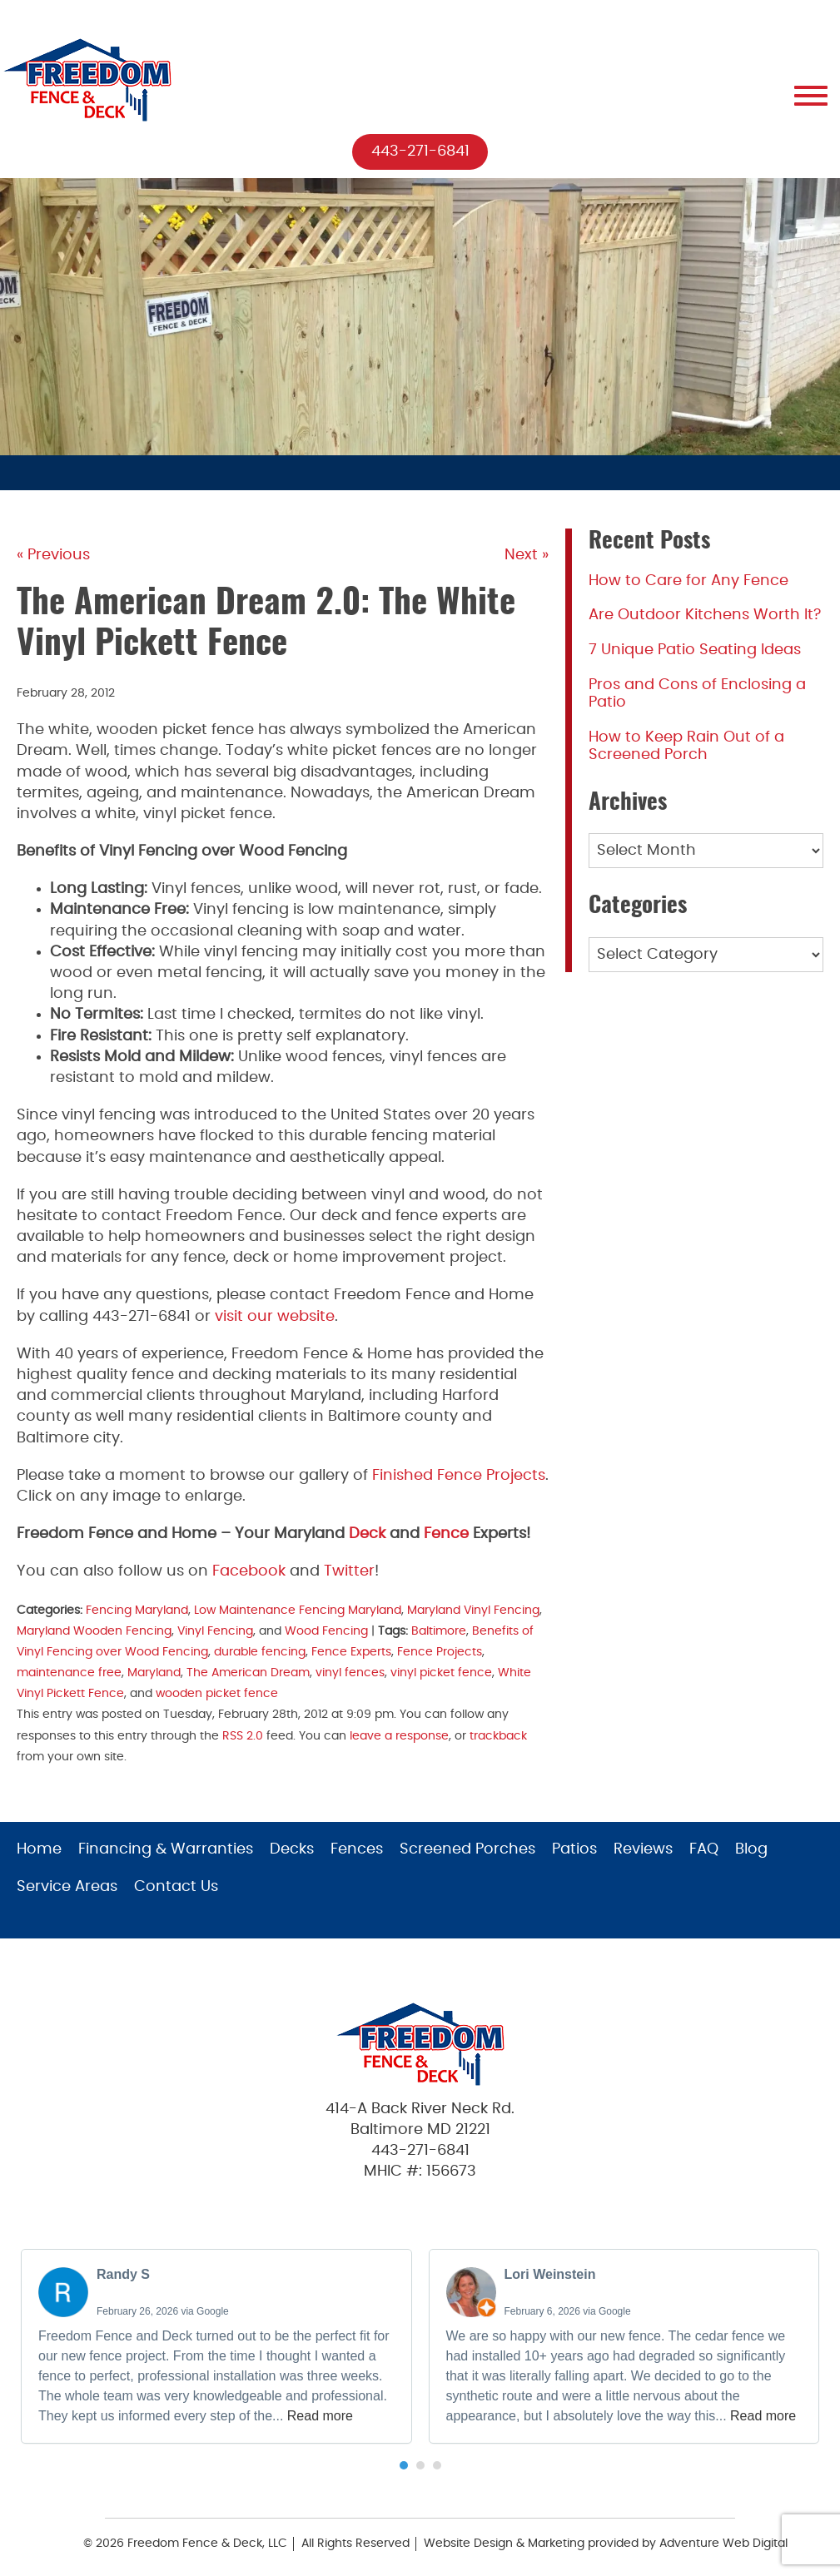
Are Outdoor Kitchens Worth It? (705, 615)
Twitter (349, 1572)
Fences (357, 1849)
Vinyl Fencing (215, 1631)
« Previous (53, 555)
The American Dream (248, 1672)
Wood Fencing (326, 1631)
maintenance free (69, 1672)
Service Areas (67, 1886)
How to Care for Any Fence (688, 580)
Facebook (249, 1572)
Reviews (643, 1849)
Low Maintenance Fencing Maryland (297, 1610)
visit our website (275, 1316)
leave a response (399, 1736)
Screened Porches (467, 1849)
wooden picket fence (217, 1693)
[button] (404, 2465)
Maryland (154, 1672)
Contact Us (176, 1886)
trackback (498, 1736)
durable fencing (260, 1651)
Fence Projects (439, 1651)
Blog (751, 1849)
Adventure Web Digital (723, 2544)
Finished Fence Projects (458, 1475)
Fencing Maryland (137, 1610)
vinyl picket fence (441, 1672)
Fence (446, 1533)
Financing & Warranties (165, 1849)
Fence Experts (351, 1651)
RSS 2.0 (242, 1736)
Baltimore (438, 1631)
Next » (526, 555)
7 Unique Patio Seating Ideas (695, 650)
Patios (574, 1849)
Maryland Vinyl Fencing (473, 1610)
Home (39, 1849)
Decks (292, 1849)
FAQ (703, 1849)
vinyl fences (350, 1672)
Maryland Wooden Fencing (94, 1631)
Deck (367, 1533)
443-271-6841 (420, 151)
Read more (320, 2416)
